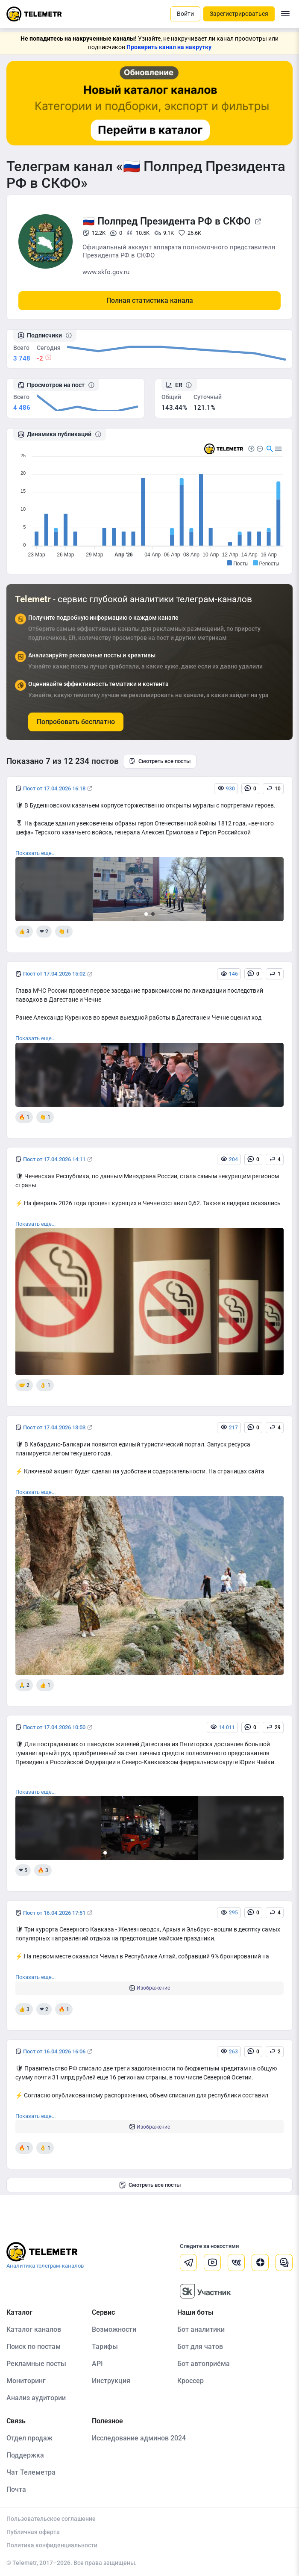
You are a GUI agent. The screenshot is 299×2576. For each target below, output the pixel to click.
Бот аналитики (201, 2329)
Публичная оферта (33, 2532)
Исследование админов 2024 (139, 2438)
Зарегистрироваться (239, 13)
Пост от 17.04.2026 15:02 (54, 973)
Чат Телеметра (31, 2472)
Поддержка (25, 2455)
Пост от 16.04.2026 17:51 (54, 1913)
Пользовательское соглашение (51, 2518)
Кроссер (190, 2381)
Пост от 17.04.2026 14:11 (54, 1159)
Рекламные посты (36, 2364)
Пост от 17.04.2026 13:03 (54, 1427)
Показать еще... (35, 853)
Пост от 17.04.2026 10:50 (54, 1727)
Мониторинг (26, 2381)
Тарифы (105, 2346)
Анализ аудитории (36, 2398)
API (97, 2364)
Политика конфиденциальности (51, 2545)
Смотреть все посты (160, 761)
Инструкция (111, 2381)
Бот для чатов (200, 2346)
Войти (185, 13)
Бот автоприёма (203, 2364)
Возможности (114, 2329)
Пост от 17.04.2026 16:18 (54, 788)
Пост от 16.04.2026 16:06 (54, 2051)
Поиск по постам (33, 2346)
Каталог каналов (33, 2329)
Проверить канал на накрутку (168, 47)
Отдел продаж (29, 2438)
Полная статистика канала (149, 300)
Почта (16, 2489)
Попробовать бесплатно (76, 722)
